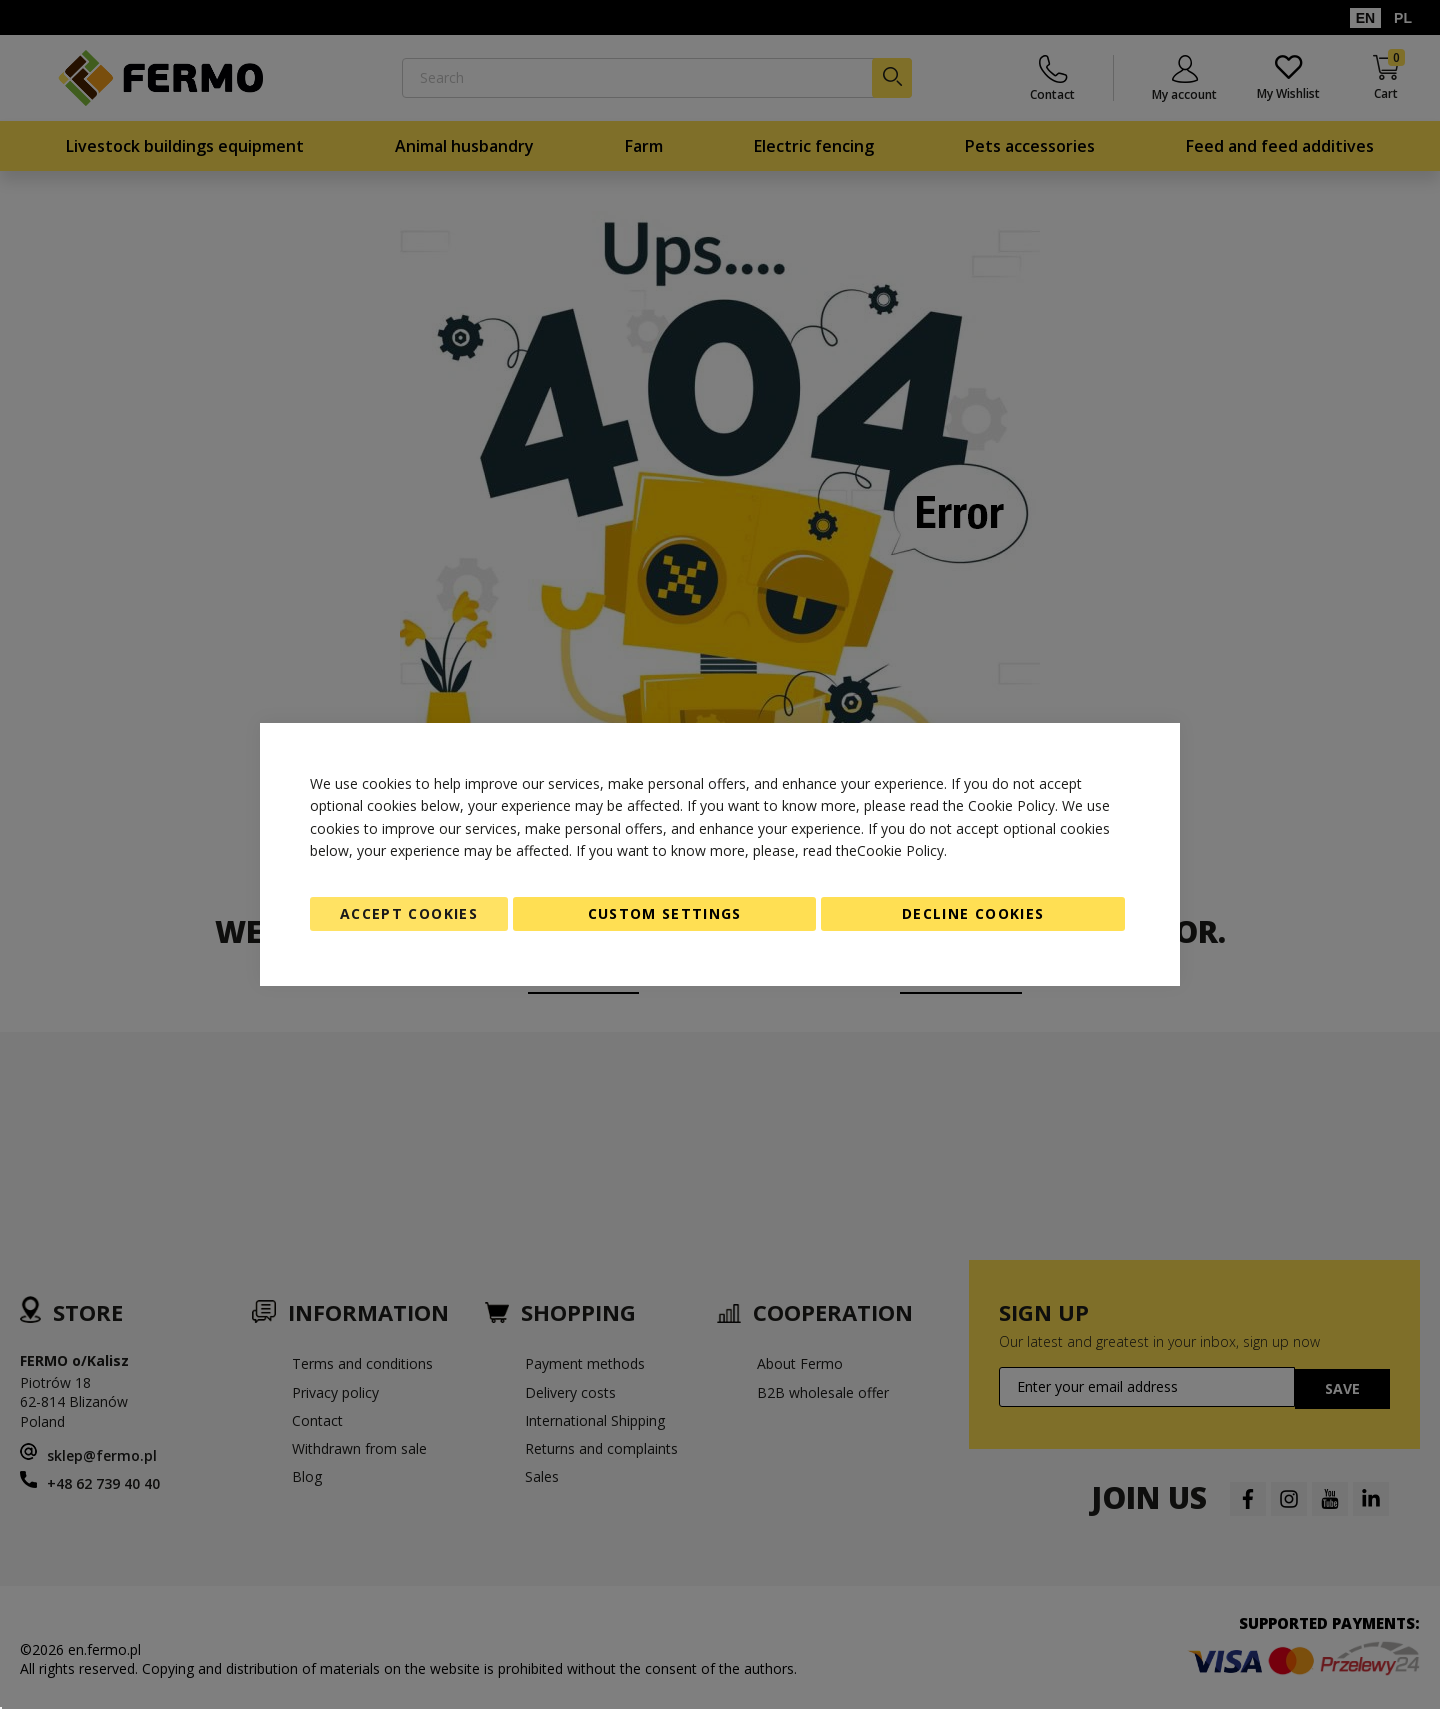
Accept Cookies (409, 913)
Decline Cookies (973, 913)
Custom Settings (665, 913)
